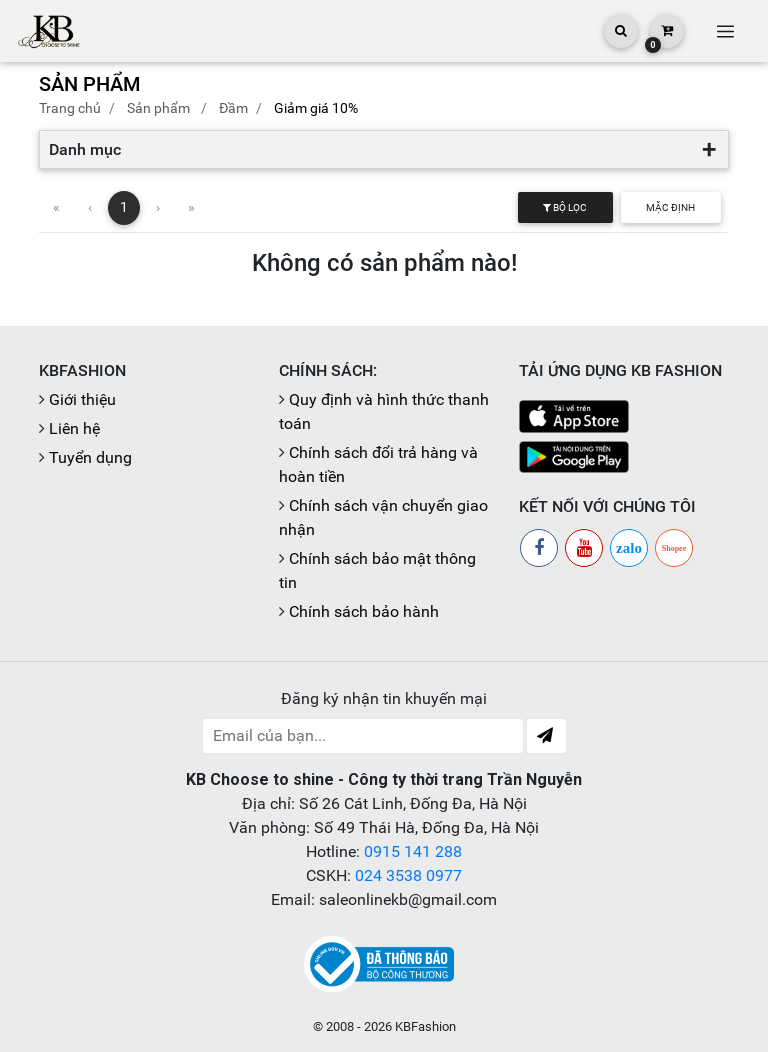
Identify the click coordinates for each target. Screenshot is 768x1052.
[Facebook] (539, 548)
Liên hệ (74, 428)
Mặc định (670, 207)
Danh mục (85, 149)
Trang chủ (70, 108)
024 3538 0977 (408, 875)
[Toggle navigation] (725, 31)
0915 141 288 (413, 851)
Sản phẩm (158, 108)
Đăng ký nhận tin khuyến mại (384, 698)
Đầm (233, 108)
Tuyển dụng (90, 457)
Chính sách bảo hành (364, 611)
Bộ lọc (565, 207)
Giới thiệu (82, 399)
